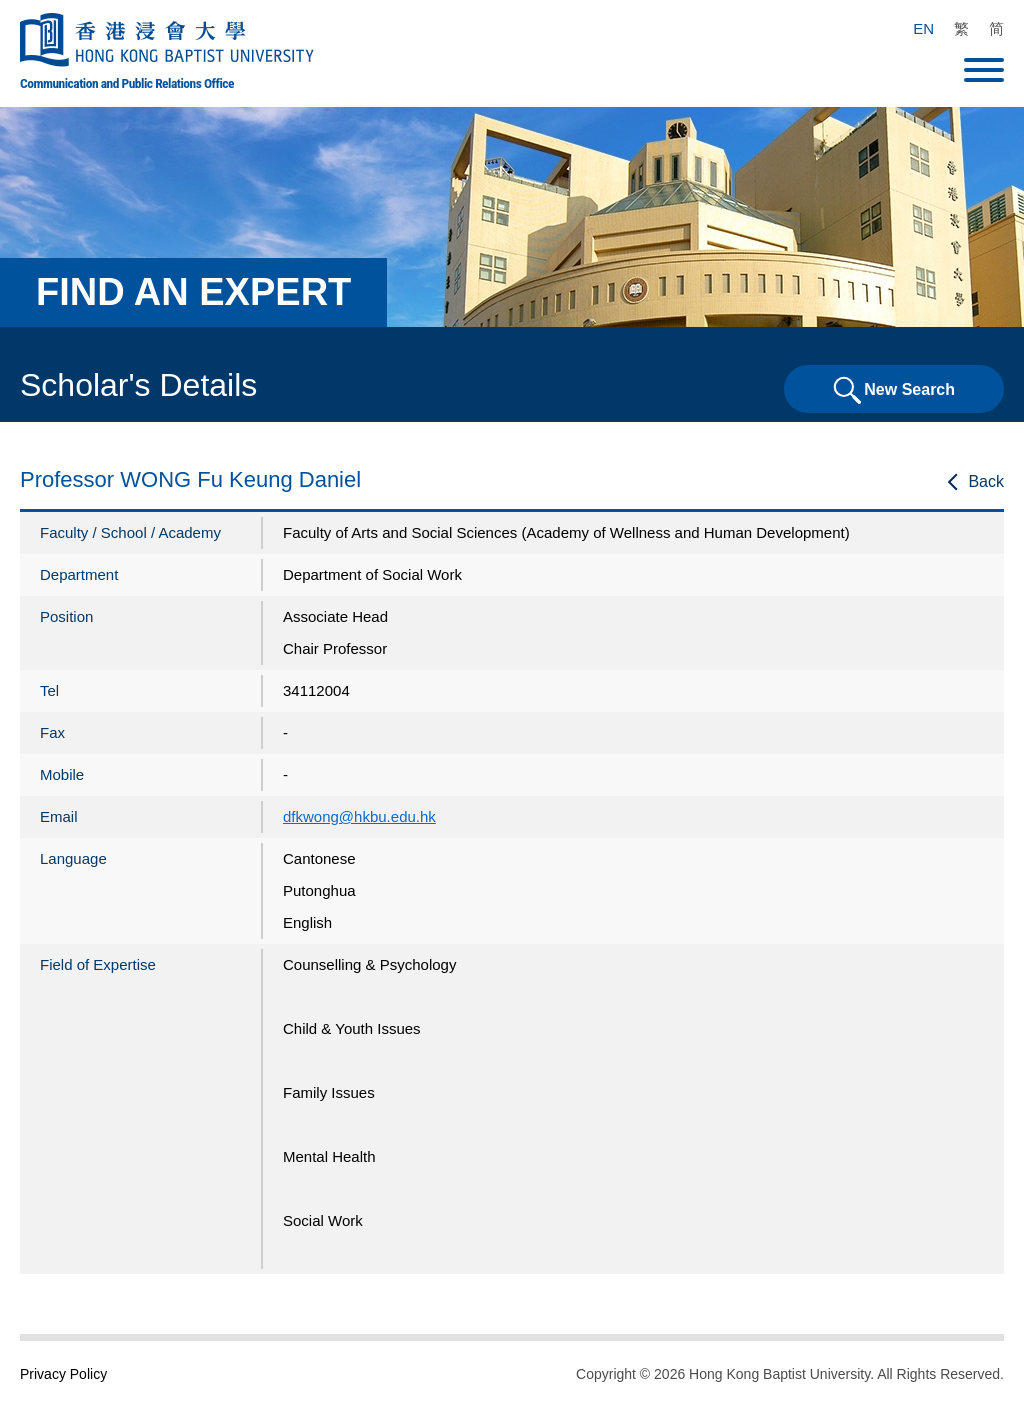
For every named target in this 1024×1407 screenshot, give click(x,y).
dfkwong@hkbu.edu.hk (359, 816)
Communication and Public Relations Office (127, 83)
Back (986, 481)
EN (923, 28)
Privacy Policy (63, 1374)
